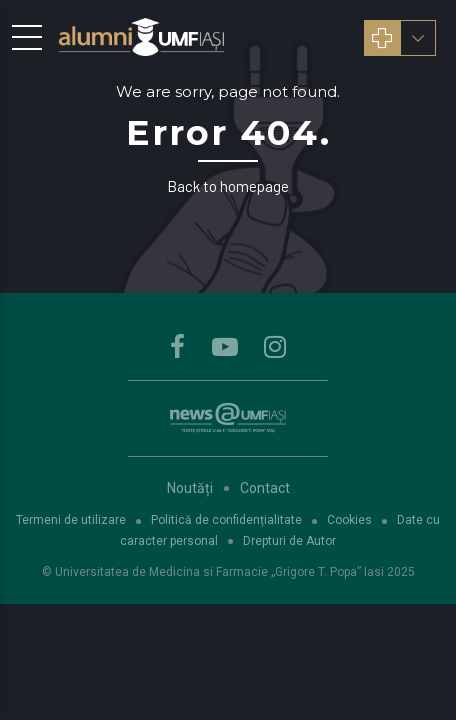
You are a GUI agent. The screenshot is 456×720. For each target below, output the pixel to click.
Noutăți (190, 488)
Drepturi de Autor (289, 541)
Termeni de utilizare (71, 520)
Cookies (349, 520)
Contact (265, 488)
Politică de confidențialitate (226, 520)
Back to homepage (228, 186)
